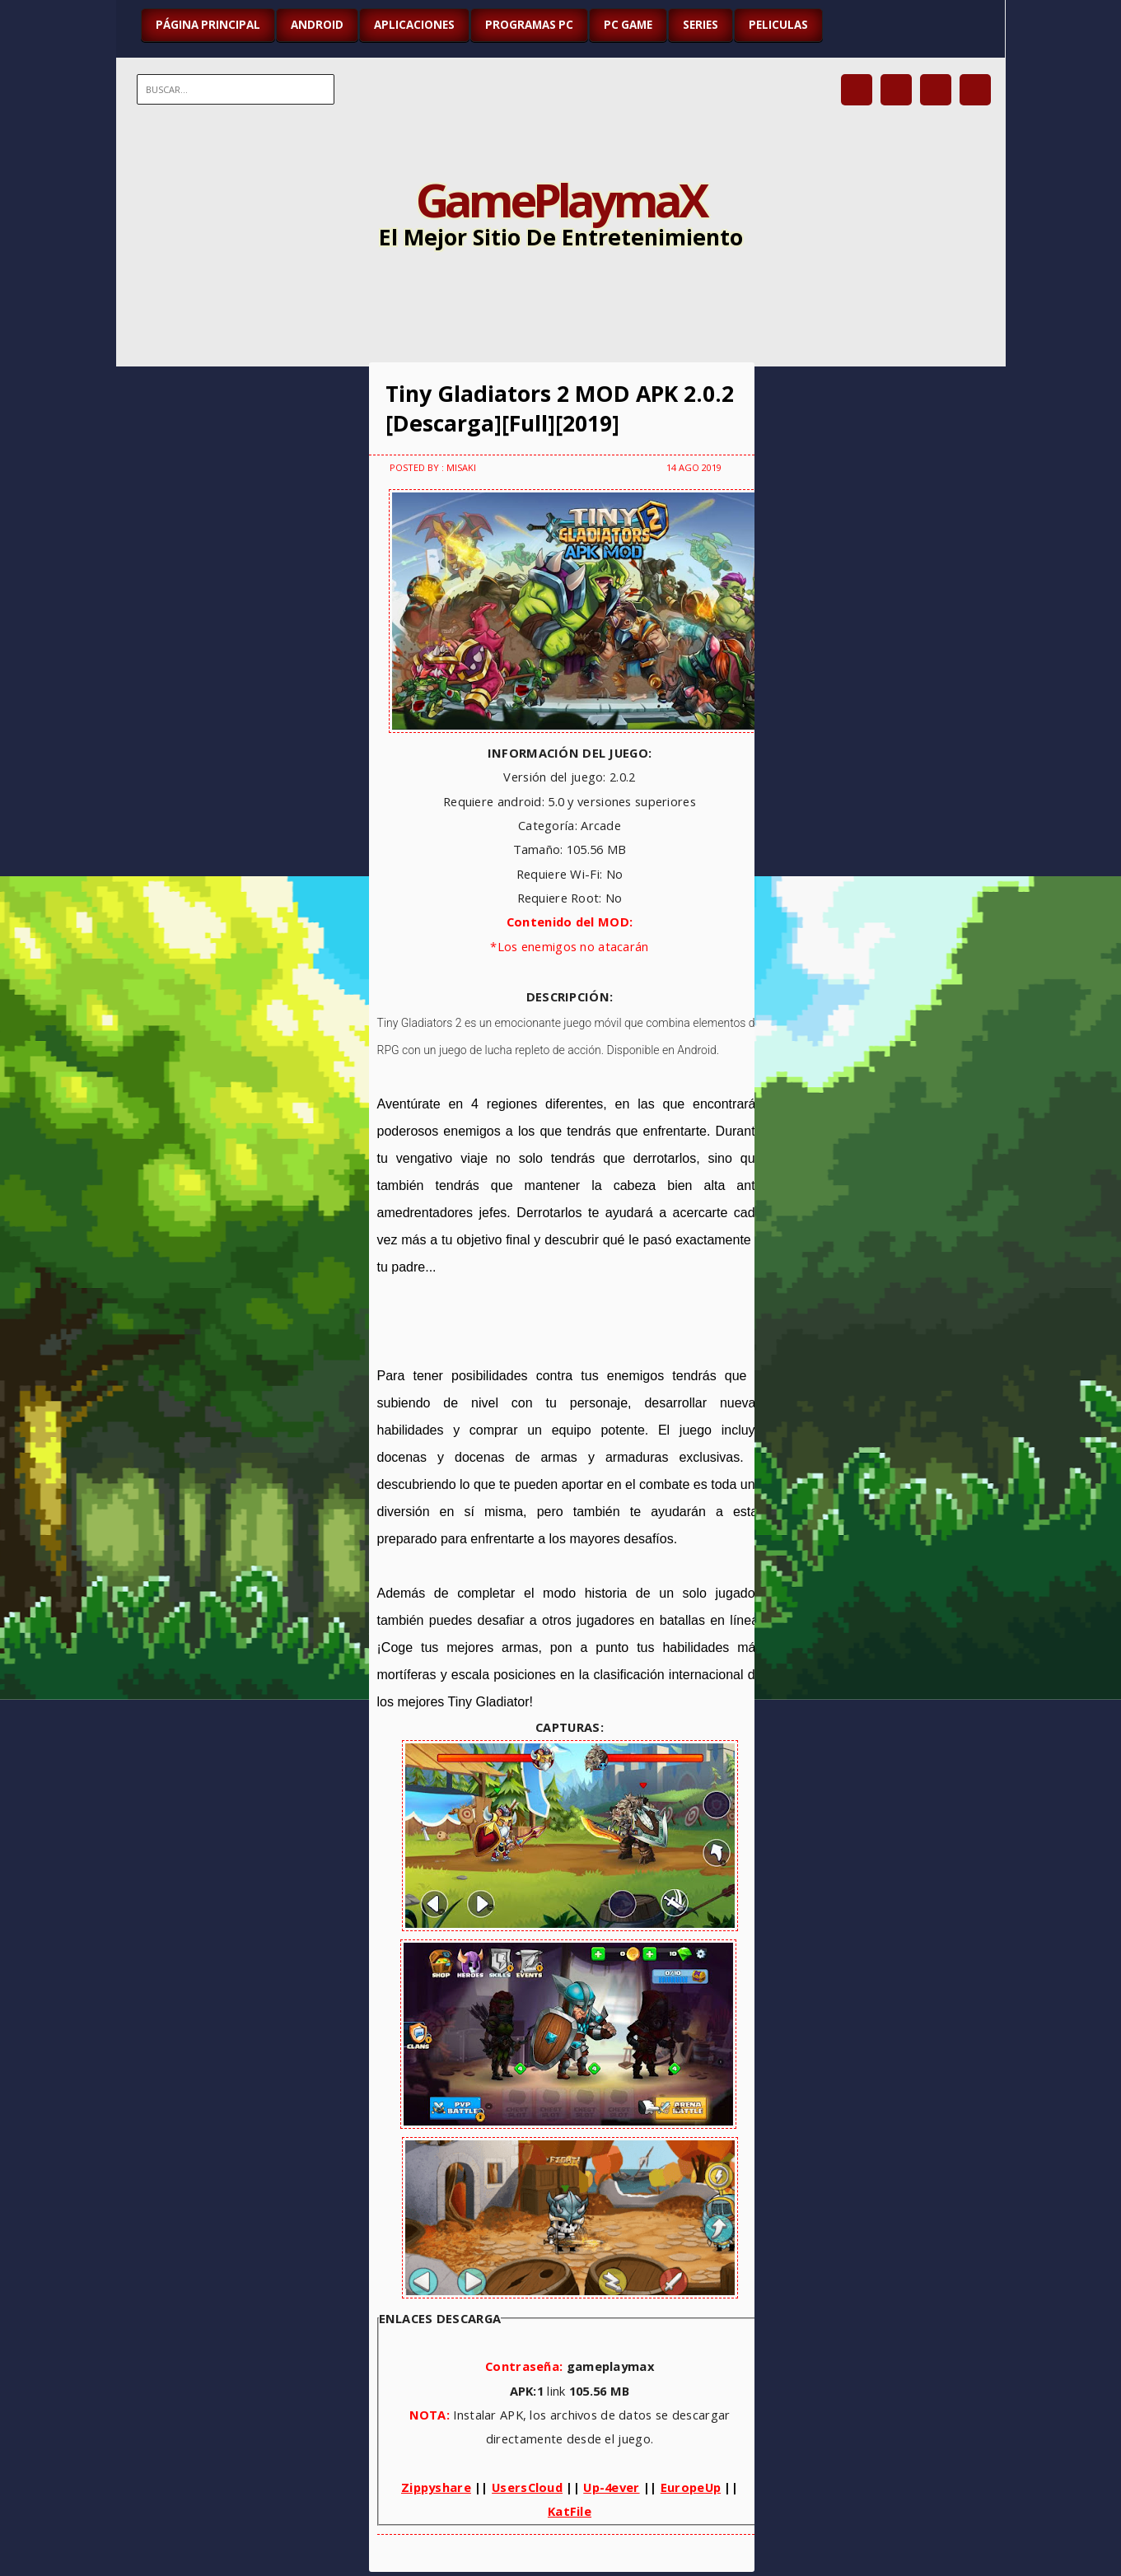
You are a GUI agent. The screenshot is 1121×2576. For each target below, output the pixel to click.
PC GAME (628, 24)
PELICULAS (778, 24)
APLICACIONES (414, 24)
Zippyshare (436, 2487)
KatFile (569, 2511)
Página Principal (208, 24)
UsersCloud (527, 2487)
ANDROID (317, 24)
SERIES (700, 24)
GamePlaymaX (560, 199)
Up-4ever (611, 2487)
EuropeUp (691, 2487)
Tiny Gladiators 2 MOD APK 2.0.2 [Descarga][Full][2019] (559, 408)
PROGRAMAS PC (529, 24)
